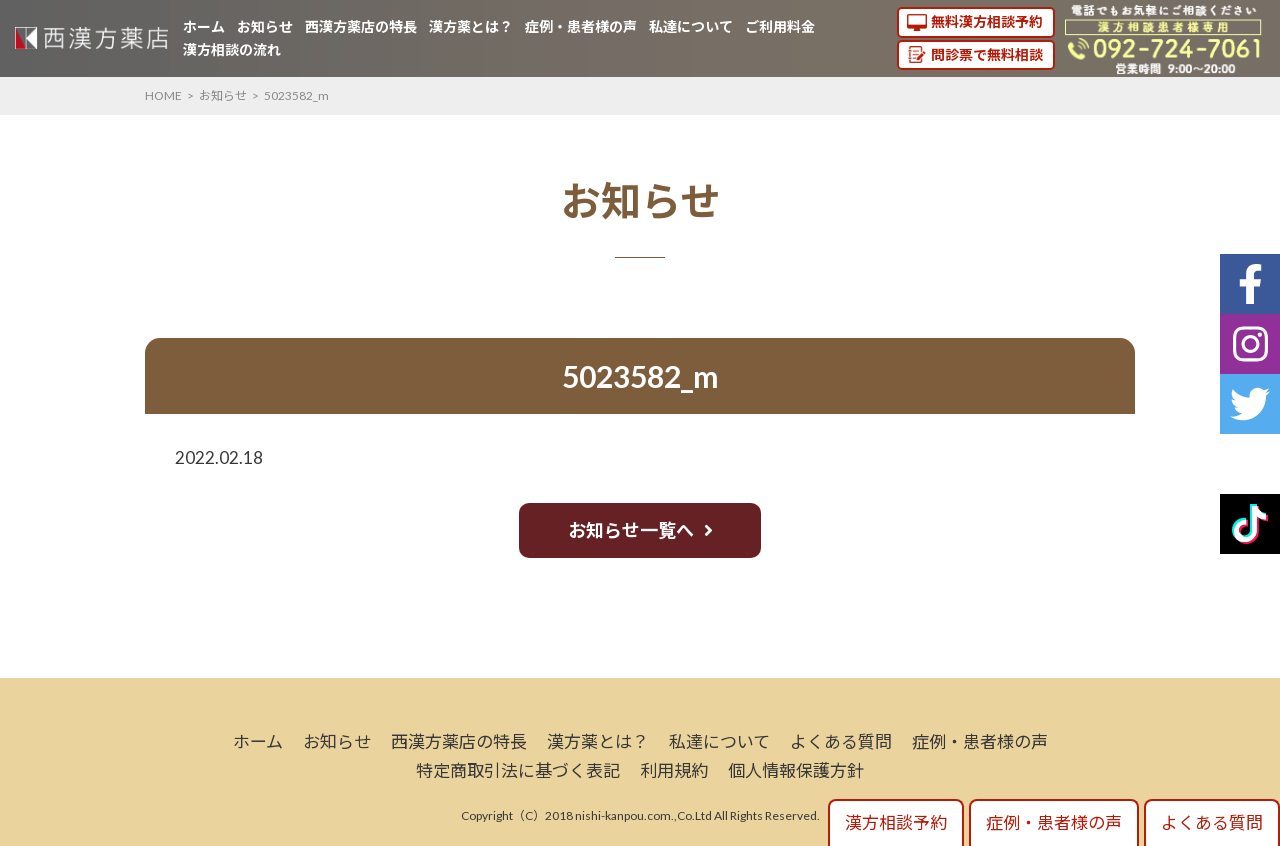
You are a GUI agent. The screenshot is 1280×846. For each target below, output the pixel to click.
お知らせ (265, 26)
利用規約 (674, 770)
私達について (691, 26)
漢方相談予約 (896, 822)
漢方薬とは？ (471, 26)
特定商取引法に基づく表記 (518, 770)
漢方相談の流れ (232, 49)
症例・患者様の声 (581, 26)
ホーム (204, 26)
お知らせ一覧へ (631, 530)
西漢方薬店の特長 (361, 26)
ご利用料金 (780, 26)
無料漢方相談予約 (987, 21)
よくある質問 (841, 741)
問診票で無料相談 (987, 54)
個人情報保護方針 (796, 770)
